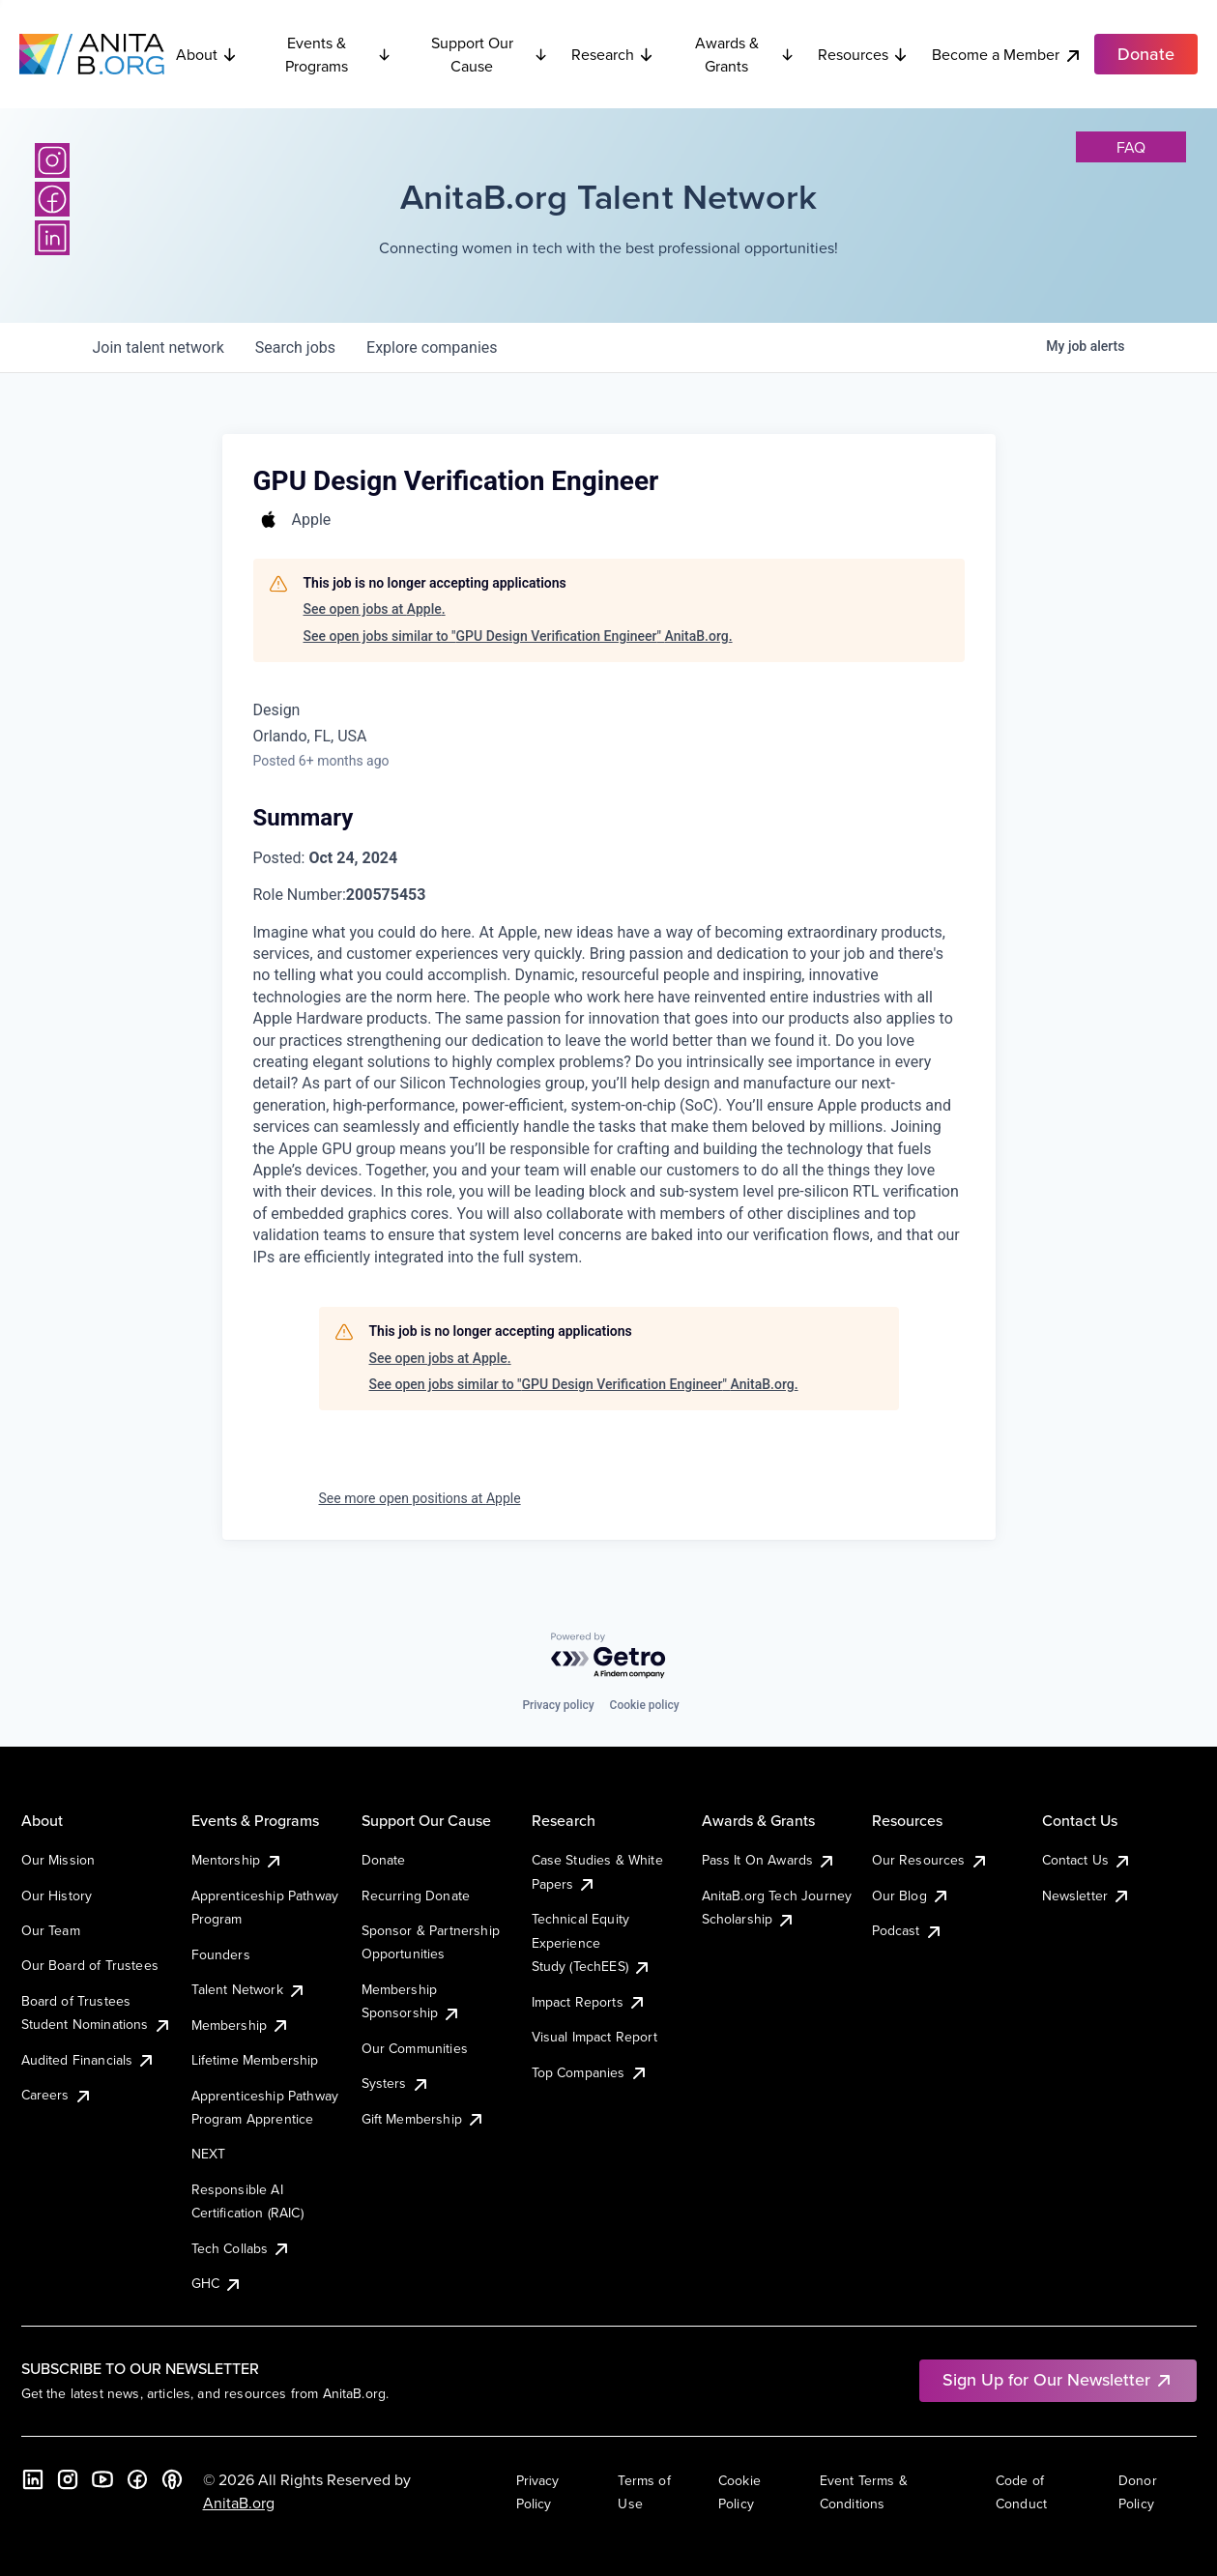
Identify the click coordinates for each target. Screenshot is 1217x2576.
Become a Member (1007, 54)
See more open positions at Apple (420, 1498)
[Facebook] (52, 199)
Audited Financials (89, 2059)
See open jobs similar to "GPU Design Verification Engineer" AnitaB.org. (518, 636)
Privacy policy (558, 1705)
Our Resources (930, 1859)
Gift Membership (423, 2118)
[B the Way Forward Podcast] (172, 2479)
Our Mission (58, 1859)
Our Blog (911, 1895)
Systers (396, 2083)
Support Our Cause (489, 54)
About (207, 54)
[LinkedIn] (52, 237)
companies (431, 347)
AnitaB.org (239, 2502)
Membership (241, 2025)
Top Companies (590, 2072)
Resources (863, 54)
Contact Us (1087, 1859)
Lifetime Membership (255, 2059)
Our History (57, 1895)
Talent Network (248, 1989)
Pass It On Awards (769, 1859)
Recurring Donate (416, 1895)
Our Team (50, 1930)
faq (1130, 147)
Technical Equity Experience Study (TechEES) (592, 1942)
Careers (57, 2094)
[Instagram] (52, 160)
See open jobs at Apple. (375, 609)
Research (612, 54)
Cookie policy (645, 1705)
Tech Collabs (241, 2248)
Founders (220, 1954)
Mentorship (237, 1859)
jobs (295, 347)
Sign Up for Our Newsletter (1058, 2379)
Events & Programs (338, 54)
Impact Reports (589, 2002)
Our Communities (415, 2048)
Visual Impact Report (594, 2036)
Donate (384, 1859)
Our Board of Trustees (90, 1965)
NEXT (208, 2153)
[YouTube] (102, 2479)
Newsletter (1087, 1895)
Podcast (907, 1930)
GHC (217, 2283)
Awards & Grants (745, 54)
